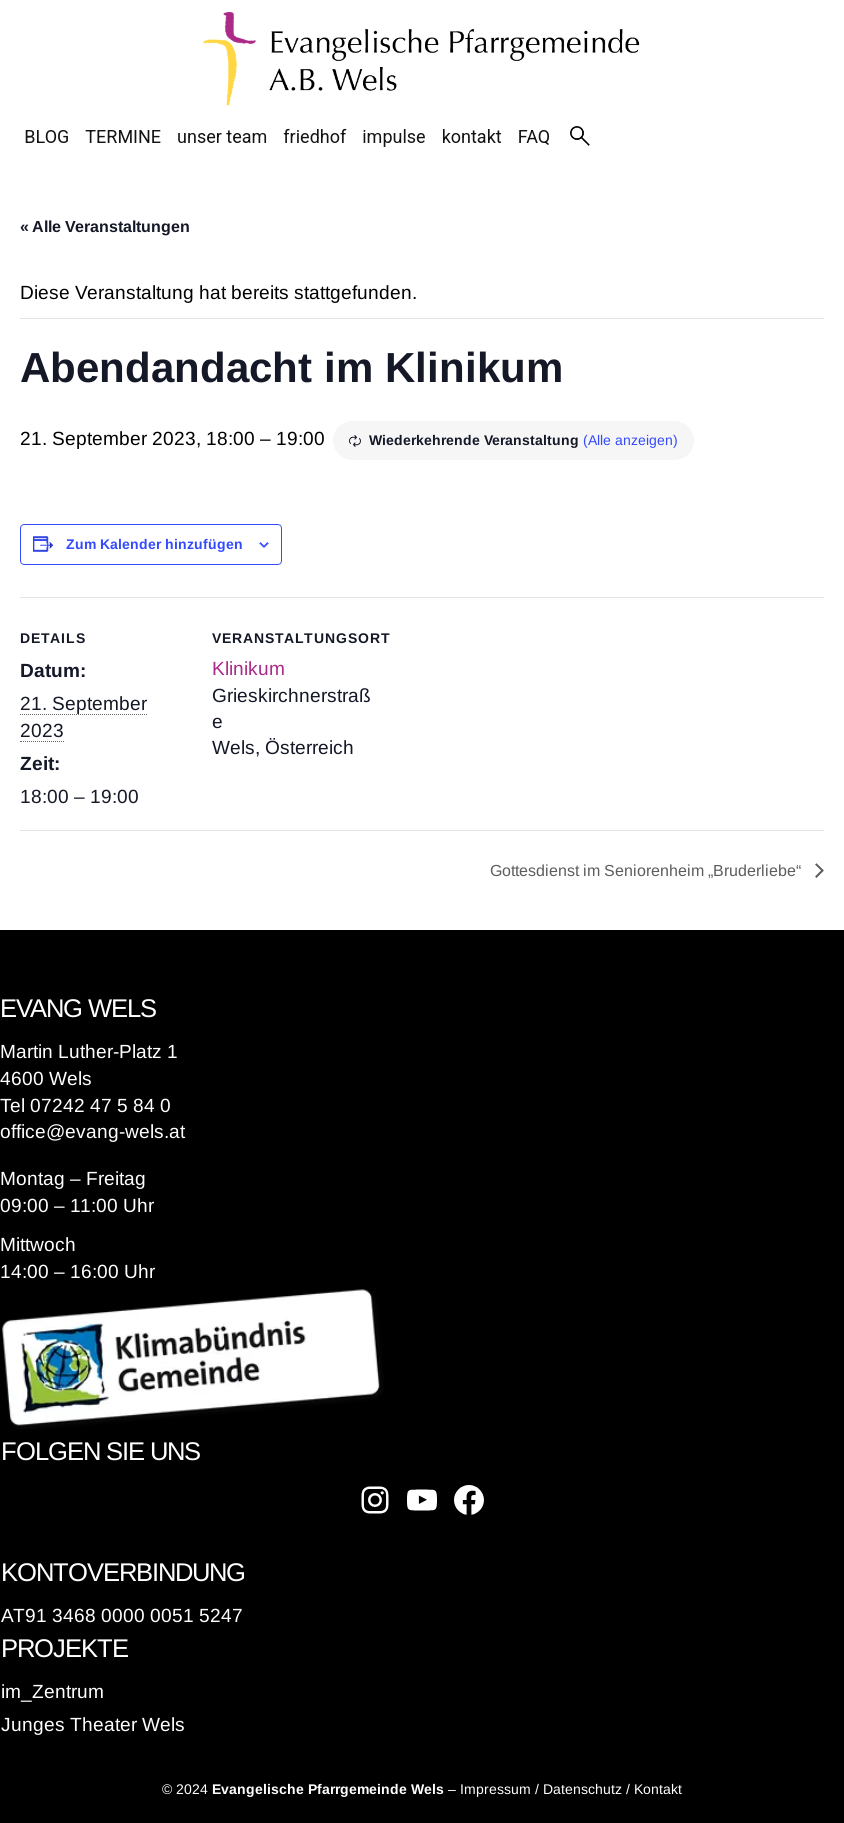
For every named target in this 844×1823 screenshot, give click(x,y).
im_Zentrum (52, 1691)
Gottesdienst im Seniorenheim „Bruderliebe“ (647, 870)
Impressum (495, 1789)
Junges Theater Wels (93, 1724)
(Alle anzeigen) (630, 440)
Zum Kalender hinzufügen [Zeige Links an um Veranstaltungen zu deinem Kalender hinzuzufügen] (154, 544)
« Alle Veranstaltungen (105, 226)
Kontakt (658, 1789)
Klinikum (248, 668)
